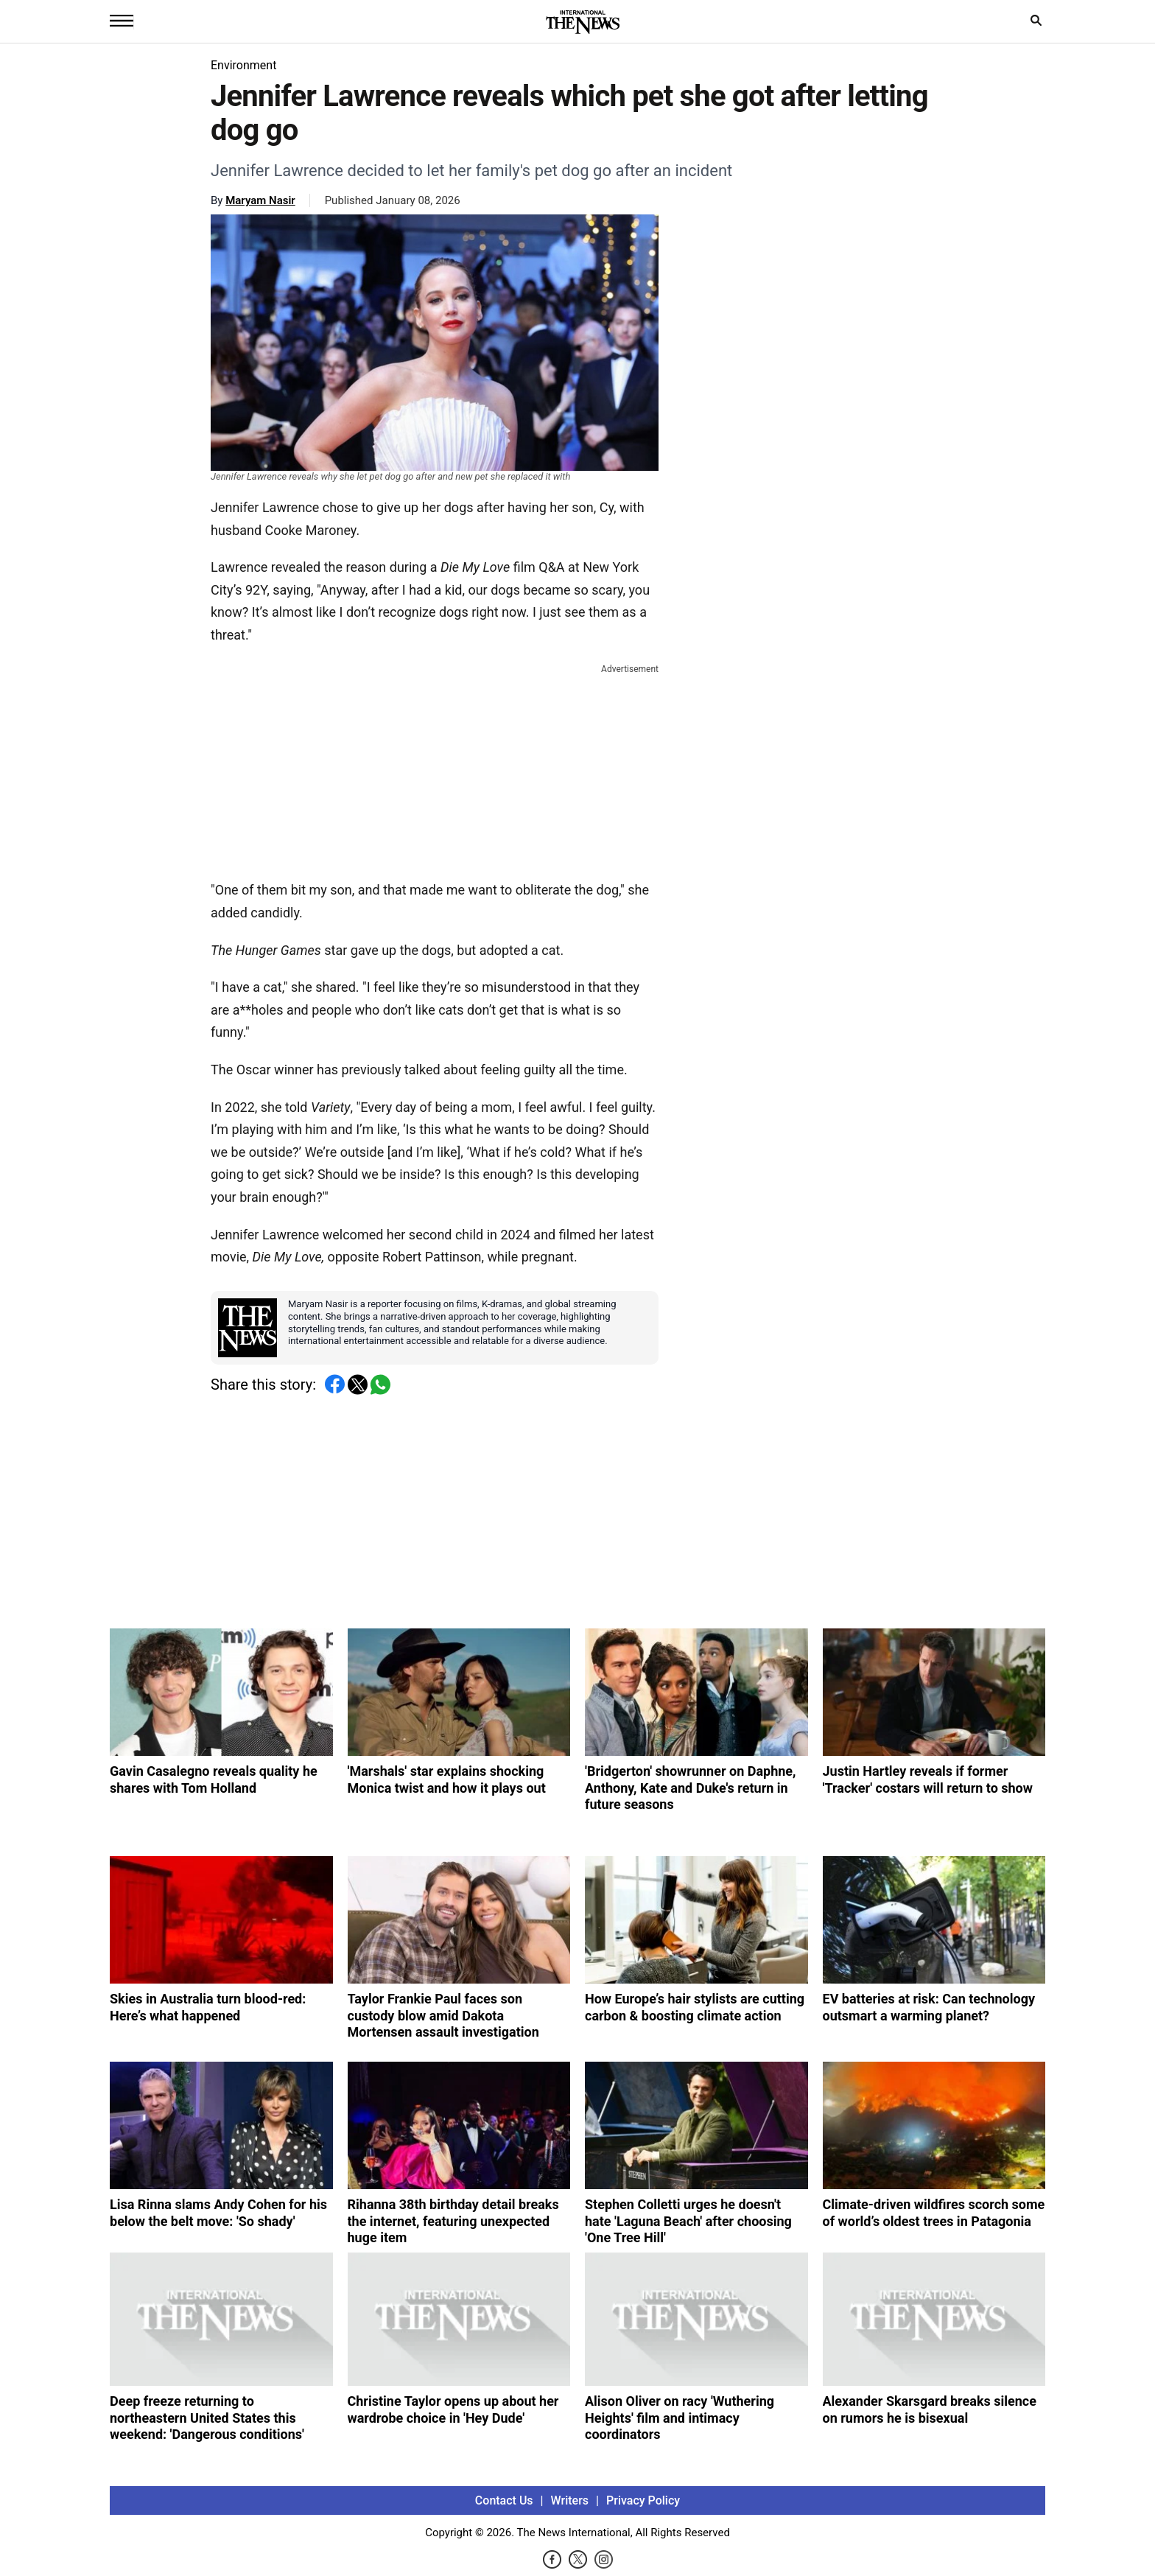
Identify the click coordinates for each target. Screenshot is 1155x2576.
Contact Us (504, 2500)
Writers (570, 2500)
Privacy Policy (643, 2500)
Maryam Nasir (260, 200)
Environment (243, 65)
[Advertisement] (434, 769)
